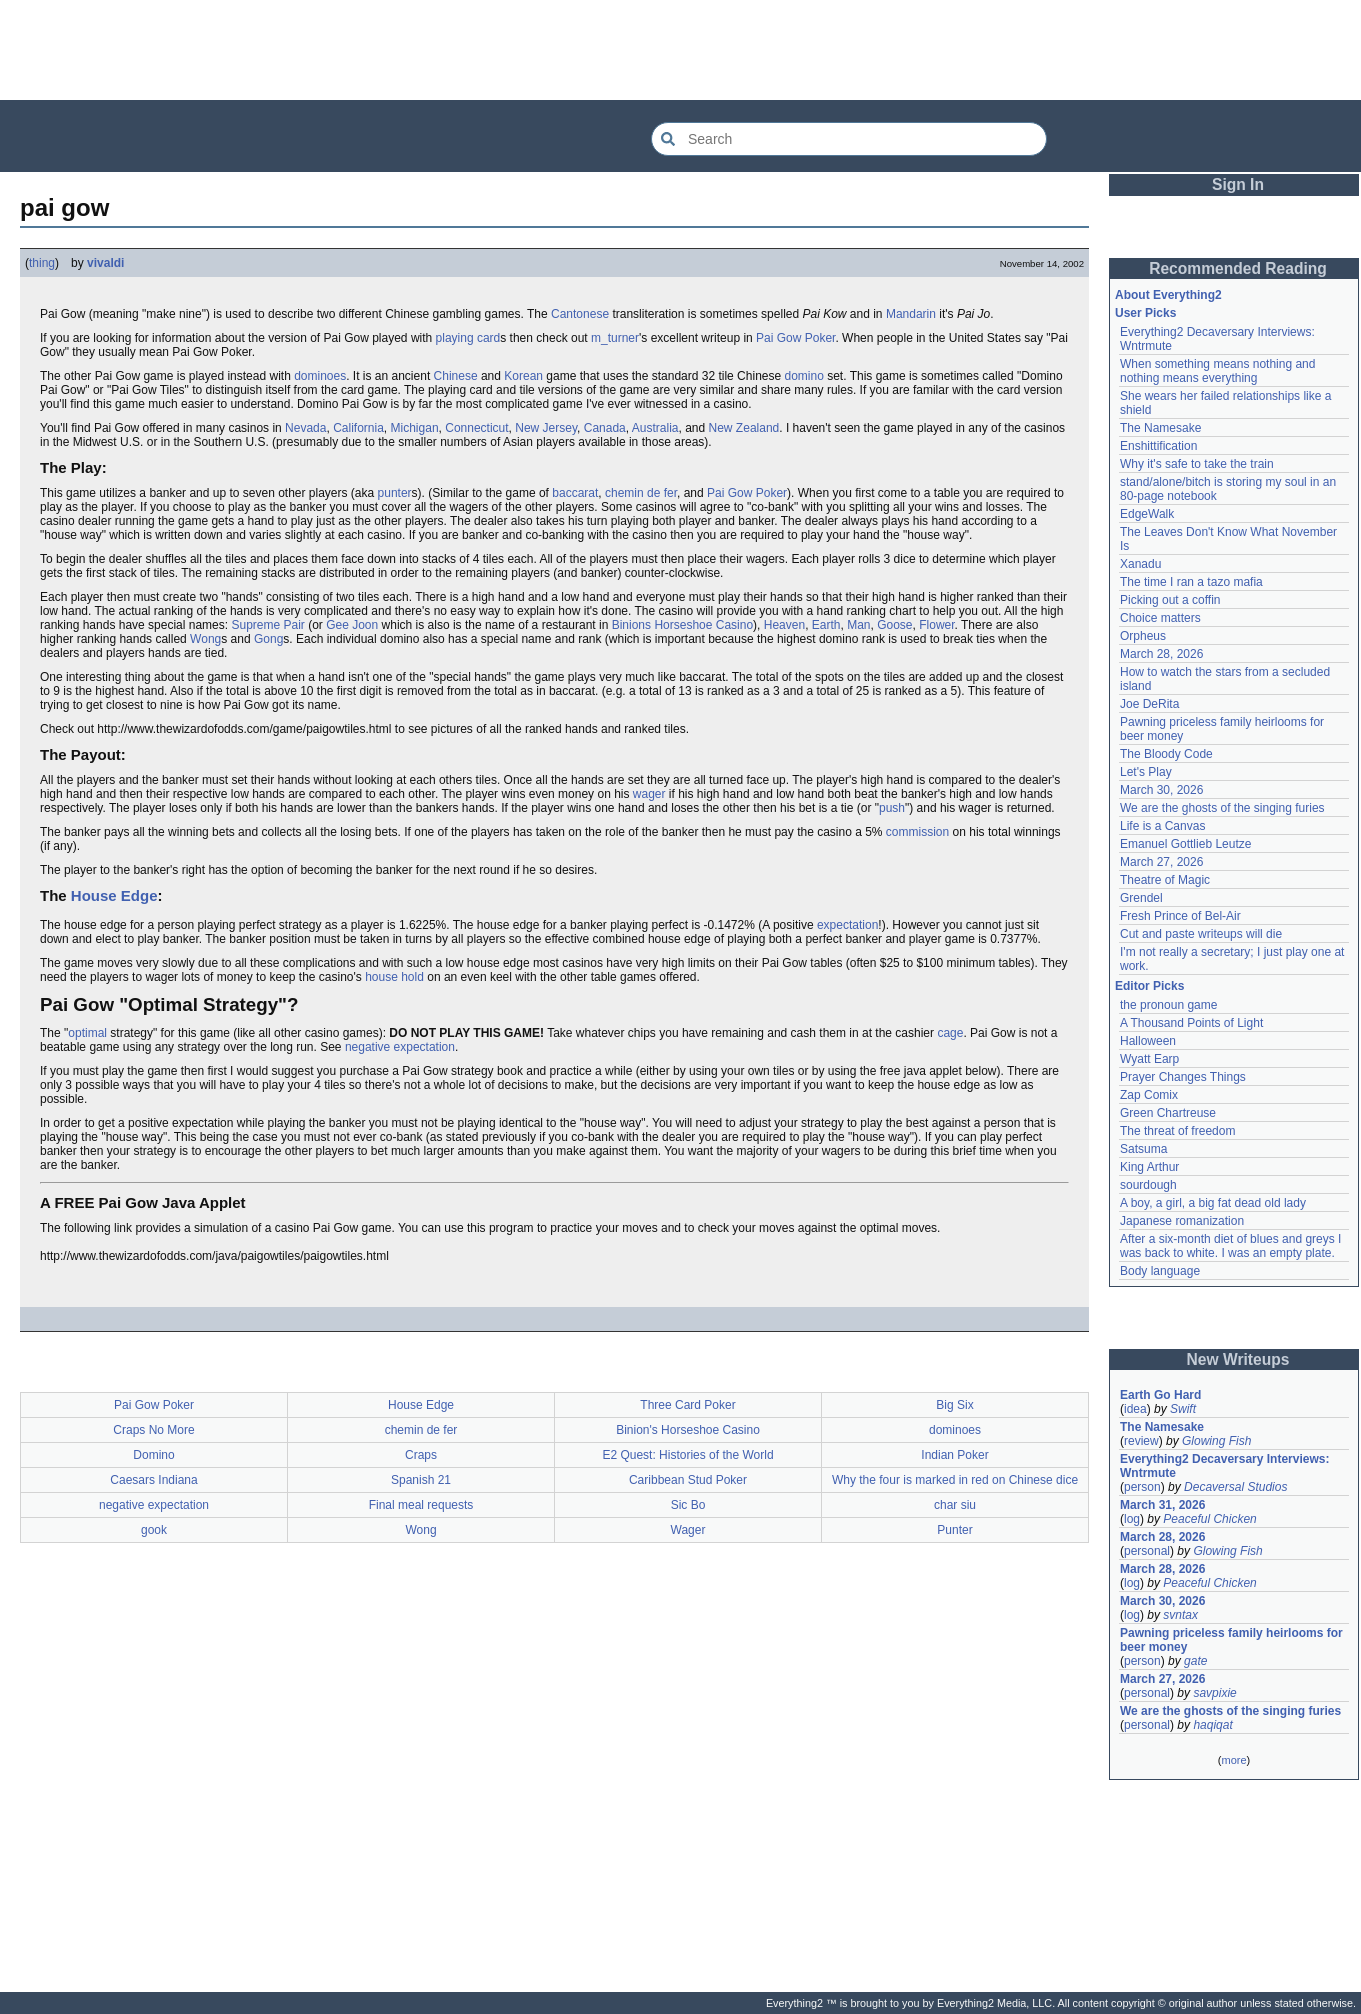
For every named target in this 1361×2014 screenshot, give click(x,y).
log (1132, 1519)
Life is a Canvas (1162, 826)
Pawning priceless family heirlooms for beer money (1231, 1640)
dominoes (320, 376)
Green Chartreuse (1168, 1113)
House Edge (114, 895)
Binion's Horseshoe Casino (688, 1430)
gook (154, 1530)
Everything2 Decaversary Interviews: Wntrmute (1224, 1466)
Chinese (456, 376)
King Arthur (1149, 1167)
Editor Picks (1149, 986)
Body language (1160, 1271)
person (1142, 1487)
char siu (955, 1505)
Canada (605, 428)
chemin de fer (641, 493)
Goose (894, 625)
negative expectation (400, 1047)
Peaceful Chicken (1209, 1519)
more (1233, 1760)
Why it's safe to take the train (1197, 464)
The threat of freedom (1177, 1131)
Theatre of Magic (1165, 880)
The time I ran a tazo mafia (1191, 582)
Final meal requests (421, 1505)
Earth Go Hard (1160, 1395)
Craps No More (153, 1430)
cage (950, 1033)
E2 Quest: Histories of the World (687, 1455)
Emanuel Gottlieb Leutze (1185, 844)
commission (917, 832)
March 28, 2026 (1161, 654)
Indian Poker (954, 1455)
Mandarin (911, 314)
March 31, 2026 (1162, 1505)
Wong (205, 639)
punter (395, 493)
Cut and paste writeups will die (1201, 934)
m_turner (615, 338)
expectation (847, 925)
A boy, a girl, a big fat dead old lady (1213, 1203)
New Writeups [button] (1238, 1359)
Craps (421, 1455)
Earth (826, 625)
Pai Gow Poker (795, 338)
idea (1135, 1409)
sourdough (1148, 1185)
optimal (87, 1033)
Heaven (784, 625)
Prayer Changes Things (1183, 1077)
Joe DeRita (1149, 704)
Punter (954, 1530)
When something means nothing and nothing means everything (1217, 371)
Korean (523, 376)
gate (1195, 1661)
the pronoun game (1168, 1005)
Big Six (954, 1405)
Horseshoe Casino (703, 625)
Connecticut (476, 428)
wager (649, 794)
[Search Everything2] (849, 139)
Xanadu (1140, 564)
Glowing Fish (1216, 1441)
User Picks (1145, 313)
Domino (153, 1455)
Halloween (1148, 1041)
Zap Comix (1149, 1095)
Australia (655, 428)
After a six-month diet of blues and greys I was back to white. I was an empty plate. (1230, 1246)
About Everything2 (1168, 295)
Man (858, 625)
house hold (394, 977)
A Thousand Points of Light (1191, 1023)
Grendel (1141, 898)
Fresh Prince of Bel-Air (1180, 916)
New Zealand (744, 428)
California (358, 428)
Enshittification (1158, 446)
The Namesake (1160, 428)
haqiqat (1212, 1725)
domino (803, 376)
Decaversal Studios (1235, 1487)
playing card (468, 338)
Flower (936, 625)
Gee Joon (352, 625)
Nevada (305, 428)
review (1141, 1441)
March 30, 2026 (1161, 790)
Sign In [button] (1238, 184)
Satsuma (1143, 1149)
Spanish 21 (421, 1480)
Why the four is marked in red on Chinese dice (955, 1480)
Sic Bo (688, 1505)
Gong (268, 639)
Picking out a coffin (1170, 600)
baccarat (575, 493)
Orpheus (1143, 636)
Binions (631, 625)
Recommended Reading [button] (1238, 268)
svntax (1180, 1615)
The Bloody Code (1166, 754)
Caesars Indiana (153, 1480)
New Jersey (546, 428)
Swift (1183, 1409)
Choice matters (1160, 618)
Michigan (415, 428)
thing (42, 263)
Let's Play (1146, 772)
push (892, 808)
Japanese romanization (1182, 1221)
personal (1147, 1551)
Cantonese (580, 314)
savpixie (1214, 1693)
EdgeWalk (1147, 514)
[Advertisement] (681, 50)
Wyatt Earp (1149, 1059)
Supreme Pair (267, 625)
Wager (688, 1530)
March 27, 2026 (1161, 862)
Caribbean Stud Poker (688, 1480)
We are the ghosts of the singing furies (1222, 808)
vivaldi (105, 263)
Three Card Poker (687, 1405)
